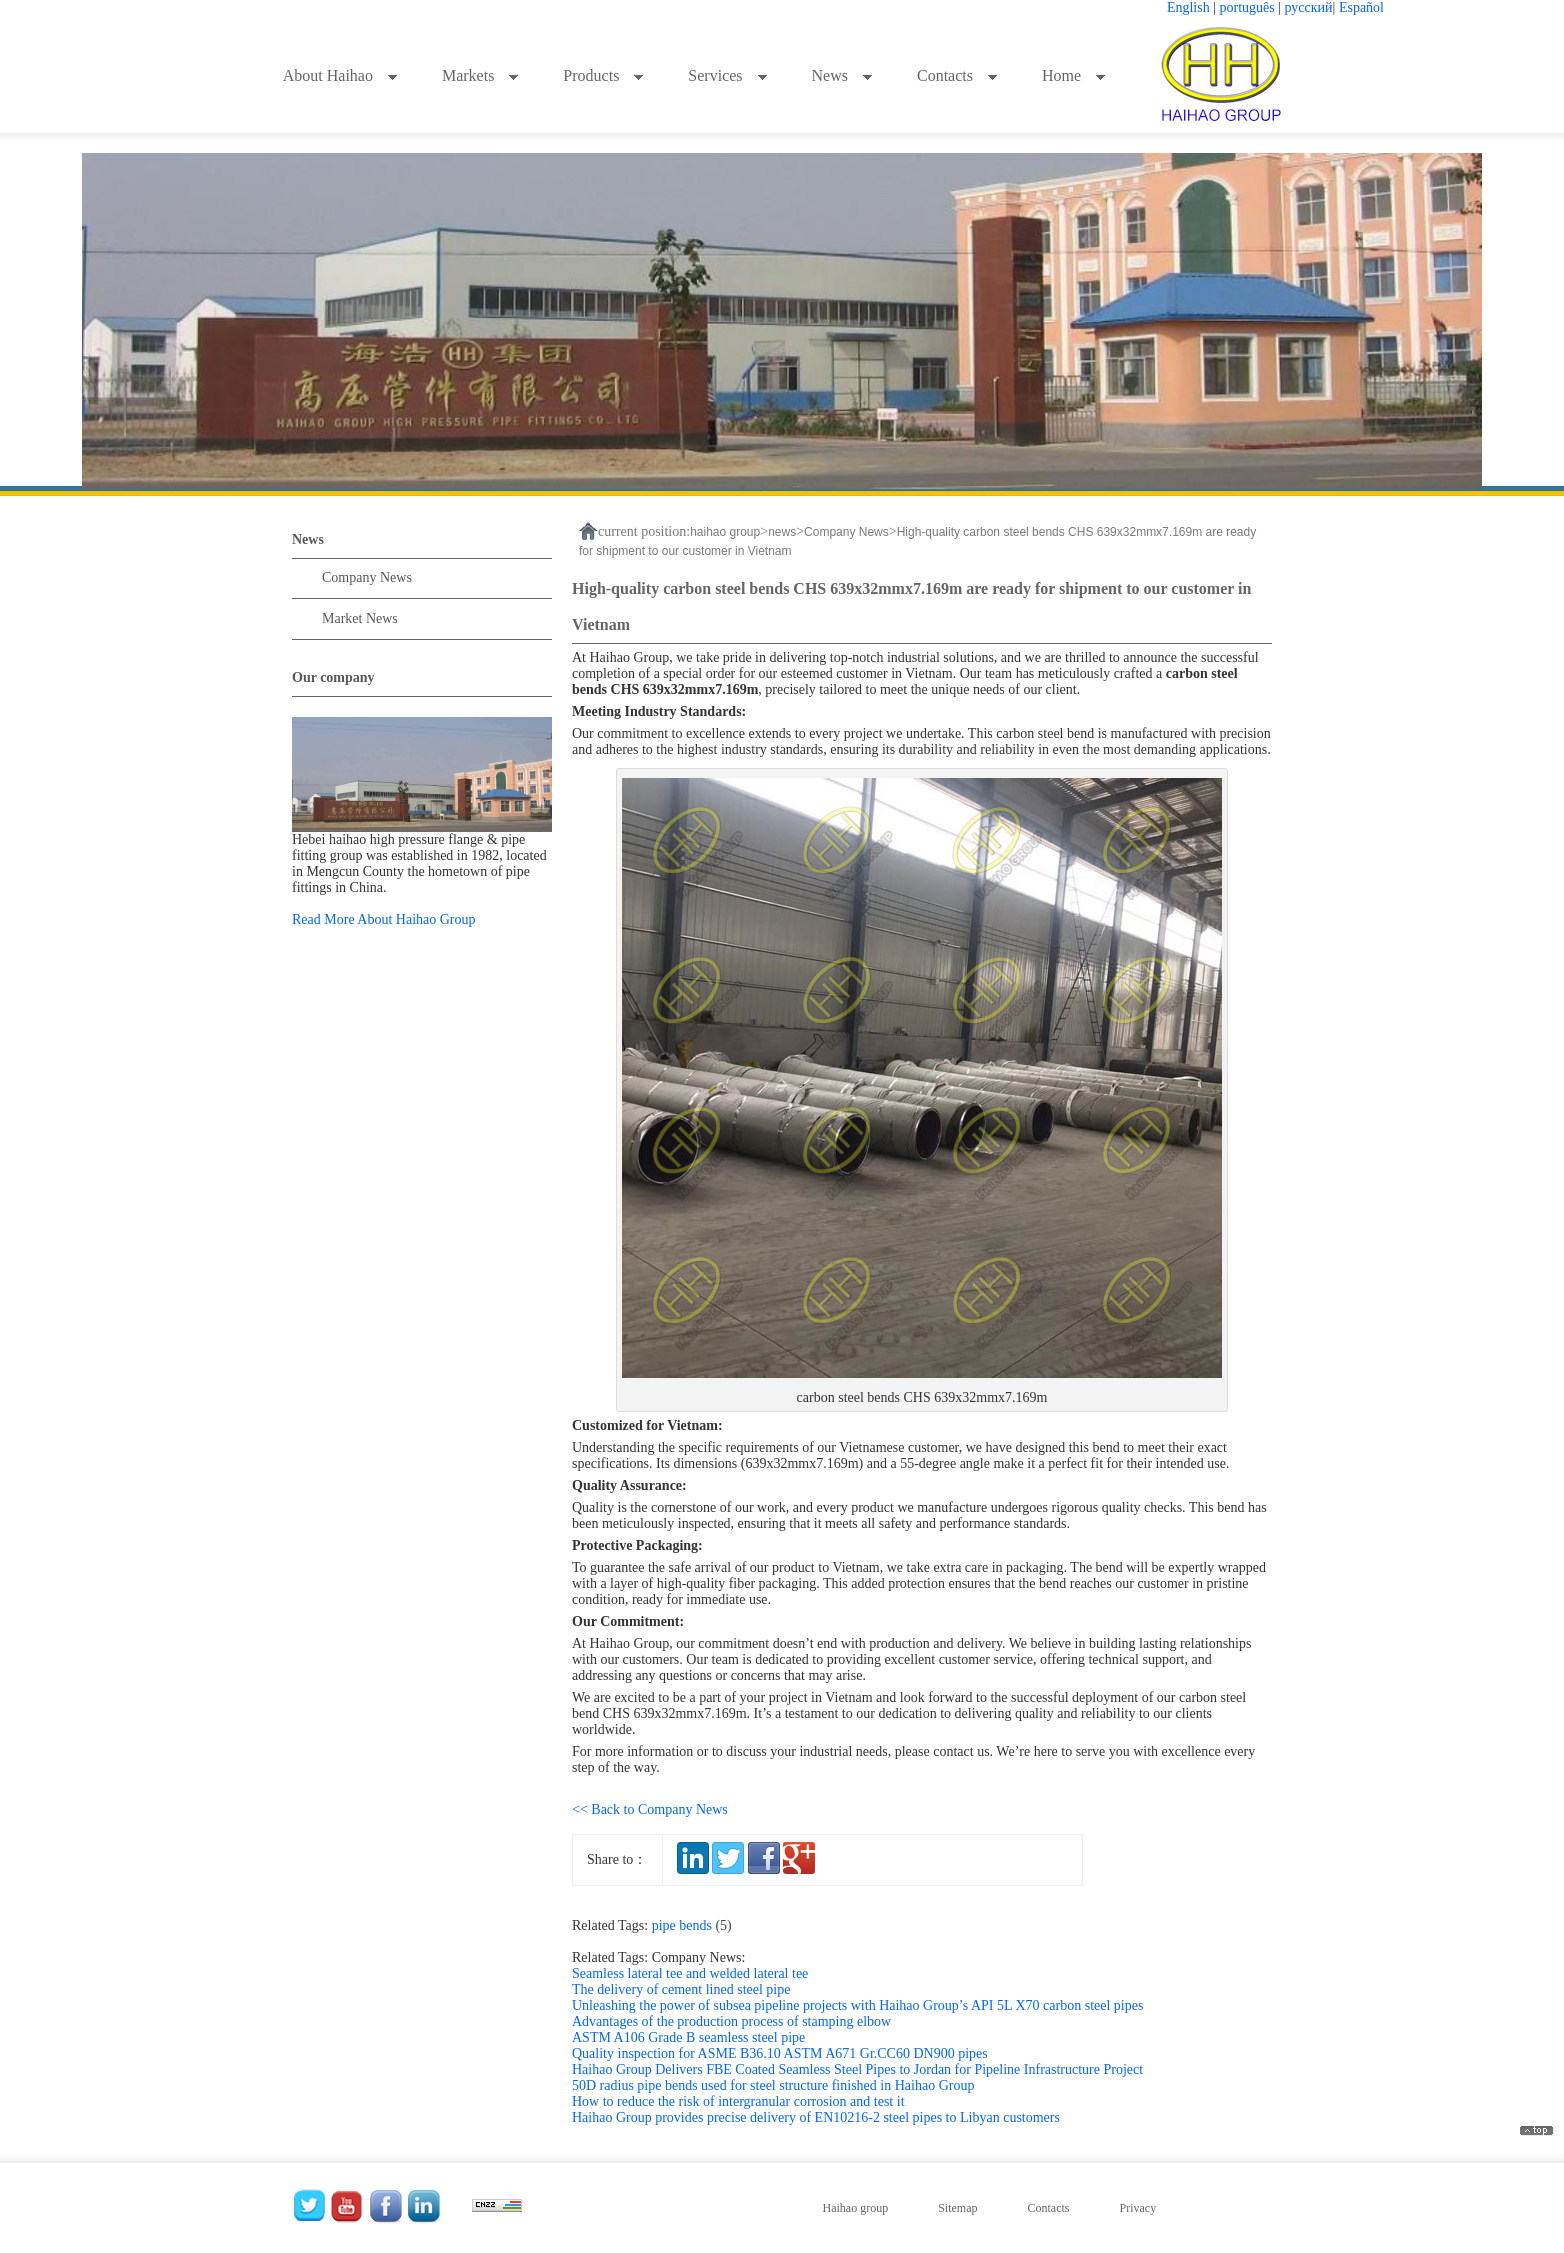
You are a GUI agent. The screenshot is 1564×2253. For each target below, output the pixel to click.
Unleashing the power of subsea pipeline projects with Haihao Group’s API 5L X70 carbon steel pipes (857, 2005)
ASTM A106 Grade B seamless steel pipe (688, 2037)
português (1247, 7)
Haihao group (856, 2208)
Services (727, 75)
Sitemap (957, 2208)
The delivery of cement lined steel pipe (681, 1989)
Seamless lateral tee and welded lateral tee (690, 1973)
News (842, 75)
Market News (360, 618)
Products (603, 75)
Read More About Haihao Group (384, 919)
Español (1361, 7)
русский (1309, 7)
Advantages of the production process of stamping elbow (731, 2021)
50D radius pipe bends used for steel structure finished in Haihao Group (773, 2085)
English (1188, 7)
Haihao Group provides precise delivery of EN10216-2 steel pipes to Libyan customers (816, 2117)
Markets (480, 75)
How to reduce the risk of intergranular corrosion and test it (738, 2101)
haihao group (725, 532)
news (782, 532)
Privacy (1137, 2208)
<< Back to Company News (650, 1809)
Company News (367, 577)
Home (1074, 75)
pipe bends (695, 1925)
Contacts (957, 75)
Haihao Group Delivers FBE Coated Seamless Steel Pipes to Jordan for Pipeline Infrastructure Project (857, 2069)
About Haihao (340, 75)
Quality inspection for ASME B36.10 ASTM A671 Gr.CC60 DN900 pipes (780, 2053)
